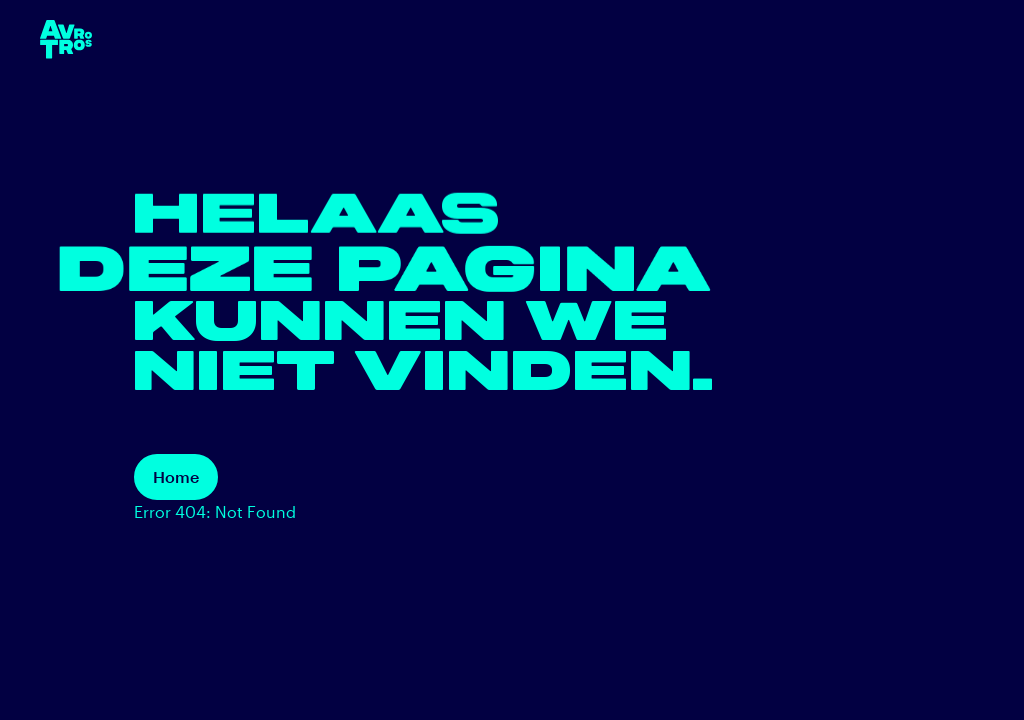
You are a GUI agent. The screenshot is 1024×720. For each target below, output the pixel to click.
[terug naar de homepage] (66, 39)
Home (176, 476)
